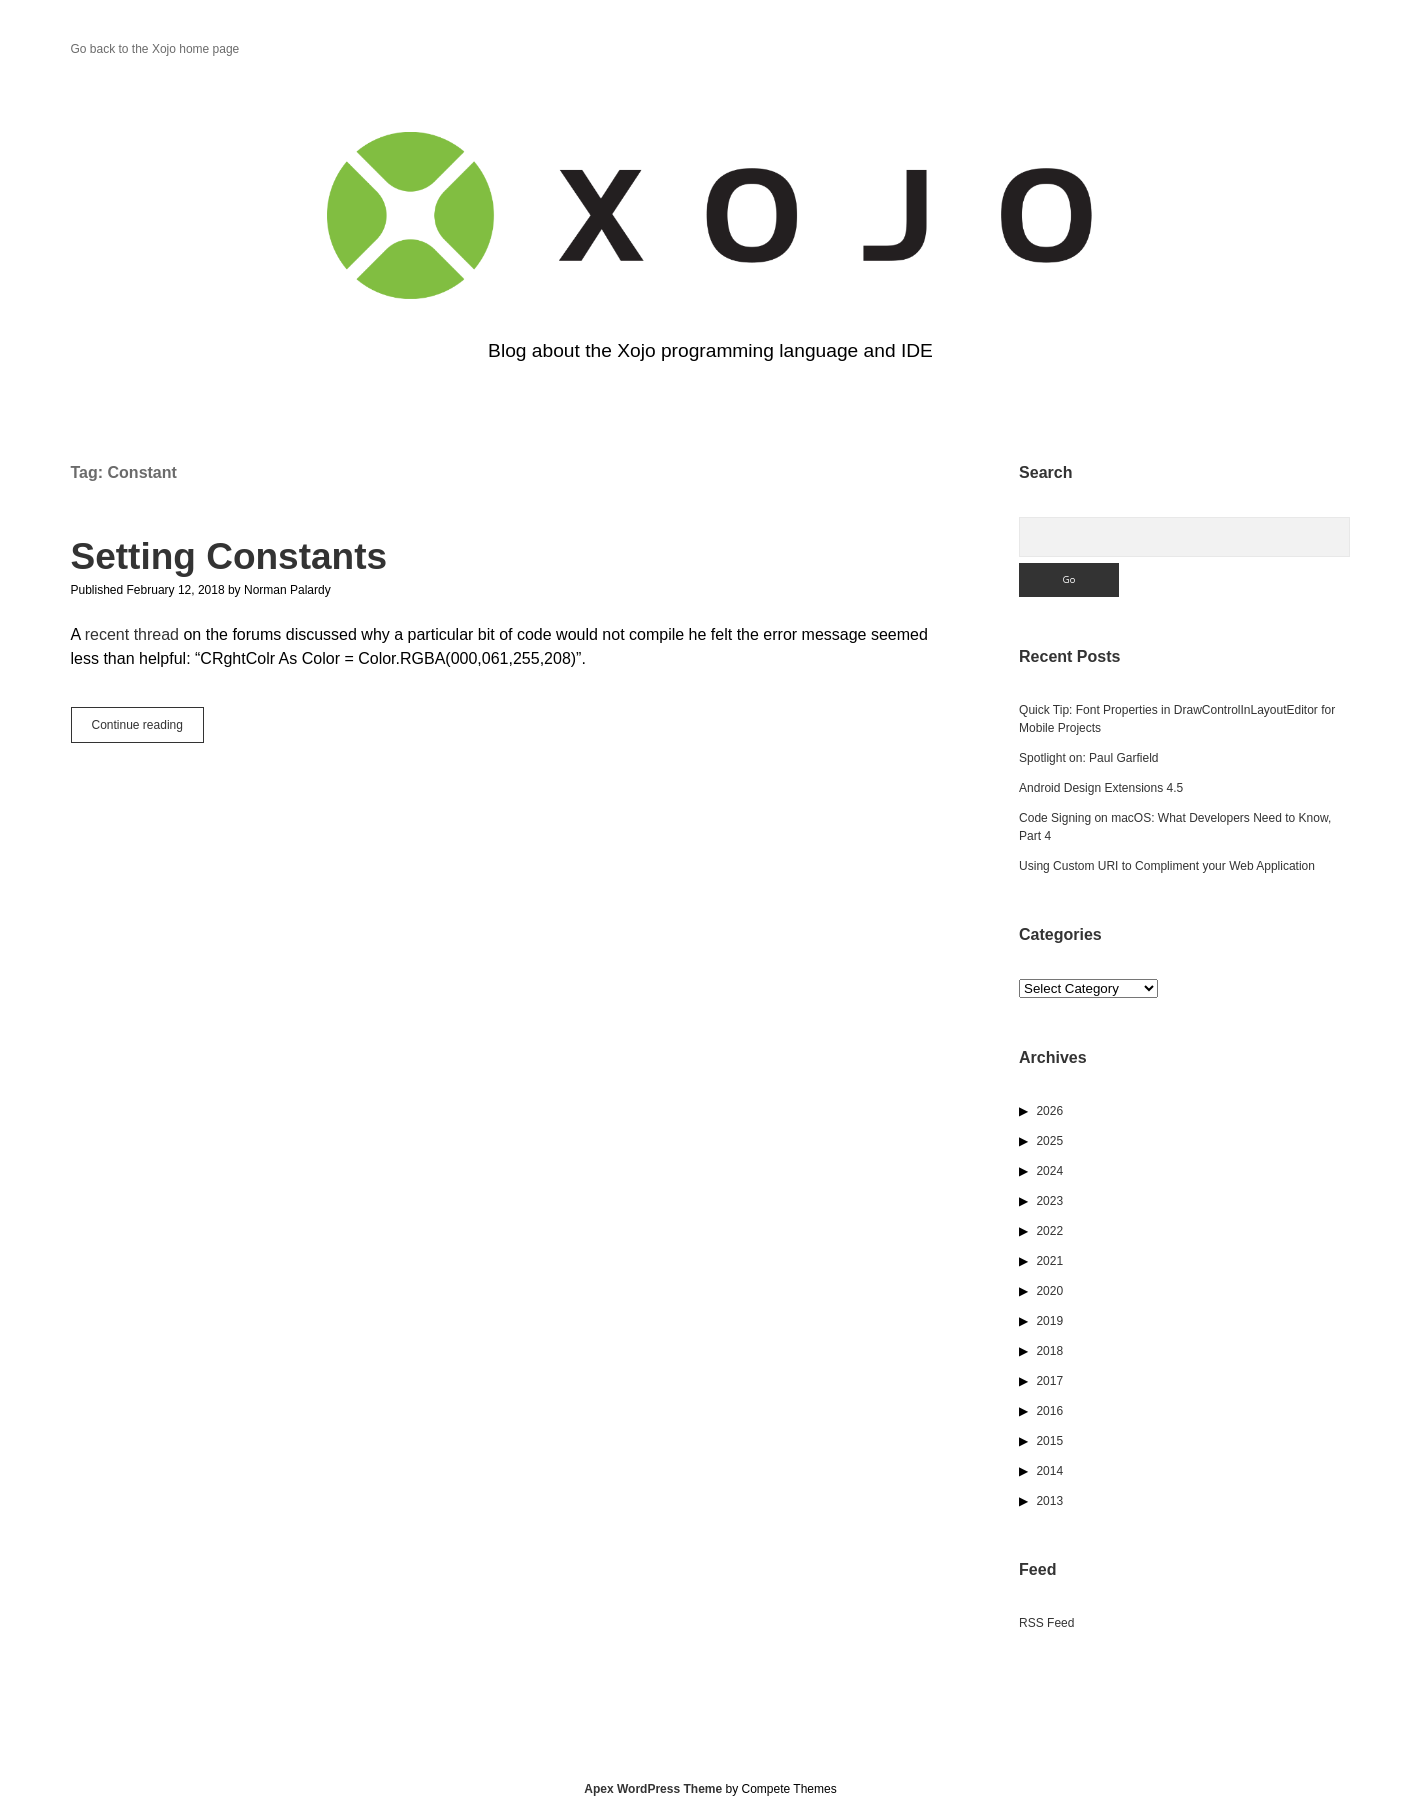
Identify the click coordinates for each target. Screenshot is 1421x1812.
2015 (1049, 1441)
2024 (1049, 1171)
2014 (1049, 1471)
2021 (1049, 1261)
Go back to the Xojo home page (155, 49)
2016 (1049, 1411)
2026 (1049, 1111)
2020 (1049, 1291)
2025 (1049, 1141)
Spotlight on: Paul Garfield (1088, 758)
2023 (1049, 1201)
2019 (1049, 1321)
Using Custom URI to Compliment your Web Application (1167, 866)
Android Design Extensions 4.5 (1101, 788)
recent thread (132, 634)
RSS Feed (1046, 1623)
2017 (1049, 1381)
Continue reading (148, 729)
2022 (1049, 1231)
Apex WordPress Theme (653, 1789)
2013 (1049, 1501)
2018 (1049, 1351)
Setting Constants (229, 556)
